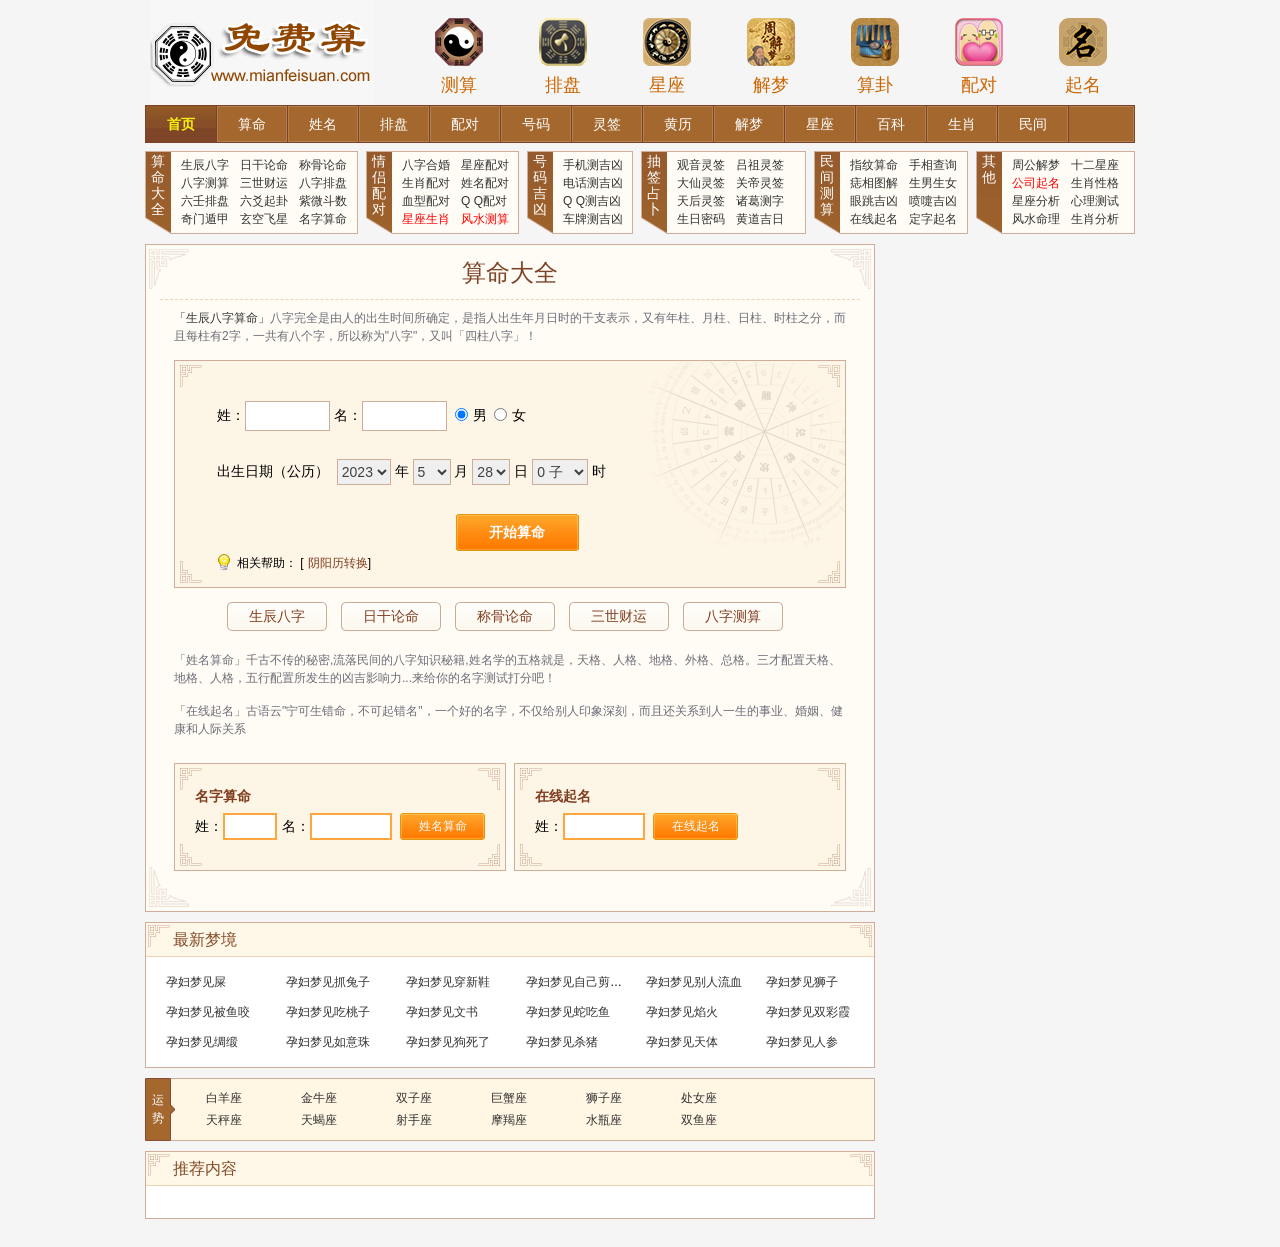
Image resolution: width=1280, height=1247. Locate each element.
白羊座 (224, 1098)
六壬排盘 (205, 201)
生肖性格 (1095, 183)
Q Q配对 (484, 201)
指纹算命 (874, 165)
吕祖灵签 (760, 165)
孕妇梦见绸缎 (202, 1042)
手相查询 (933, 165)
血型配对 (426, 201)
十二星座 (1095, 165)
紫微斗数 (323, 201)
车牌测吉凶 (593, 219)
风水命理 (1036, 219)
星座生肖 (426, 219)
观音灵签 (701, 165)
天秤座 (224, 1120)
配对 (979, 56)
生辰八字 (205, 165)
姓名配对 (485, 183)
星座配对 (485, 165)
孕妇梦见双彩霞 (808, 1012)
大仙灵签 (701, 183)
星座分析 (1036, 201)
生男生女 (933, 183)
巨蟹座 (509, 1098)
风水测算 (485, 219)
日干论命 (264, 165)
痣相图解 (874, 183)
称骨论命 (323, 165)
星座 (667, 56)
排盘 (563, 56)
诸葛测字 (760, 201)
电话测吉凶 (593, 183)
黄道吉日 (760, 219)
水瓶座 (604, 1120)
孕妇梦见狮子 (802, 982)
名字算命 (323, 219)
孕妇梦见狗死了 (448, 1042)
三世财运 (264, 183)
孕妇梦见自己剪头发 (580, 982)
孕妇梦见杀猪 (562, 1042)
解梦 (771, 56)
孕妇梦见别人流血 (694, 982)
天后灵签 (701, 201)
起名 (1083, 56)
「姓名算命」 (210, 660)
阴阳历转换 (338, 563)
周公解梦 (1036, 165)
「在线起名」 (210, 711)
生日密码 (701, 219)
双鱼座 (699, 1120)
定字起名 (933, 219)
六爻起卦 (264, 201)
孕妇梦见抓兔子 (328, 982)
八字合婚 (426, 165)
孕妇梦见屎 (196, 982)
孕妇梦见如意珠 (328, 1042)
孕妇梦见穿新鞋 (448, 982)
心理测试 (1095, 201)
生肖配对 (426, 183)
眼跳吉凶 (874, 201)
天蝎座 (319, 1120)
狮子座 (604, 1098)
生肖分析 (1095, 219)
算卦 (875, 56)
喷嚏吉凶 (933, 201)
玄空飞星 (264, 219)
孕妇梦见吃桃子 (328, 1012)
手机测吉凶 (593, 165)
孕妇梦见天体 (682, 1042)
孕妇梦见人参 (802, 1042)
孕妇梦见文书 (442, 1012)
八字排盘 (323, 183)
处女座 (699, 1098)
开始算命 (517, 532)
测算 (459, 56)
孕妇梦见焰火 (682, 1012)
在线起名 (874, 219)
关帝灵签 (760, 183)
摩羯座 (509, 1120)
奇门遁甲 (205, 219)
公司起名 (1036, 183)
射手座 (414, 1120)
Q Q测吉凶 (592, 201)
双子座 (414, 1098)
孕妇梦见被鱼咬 (208, 1012)
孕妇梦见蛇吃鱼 (568, 1012)
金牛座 (319, 1098)
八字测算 (205, 183)
